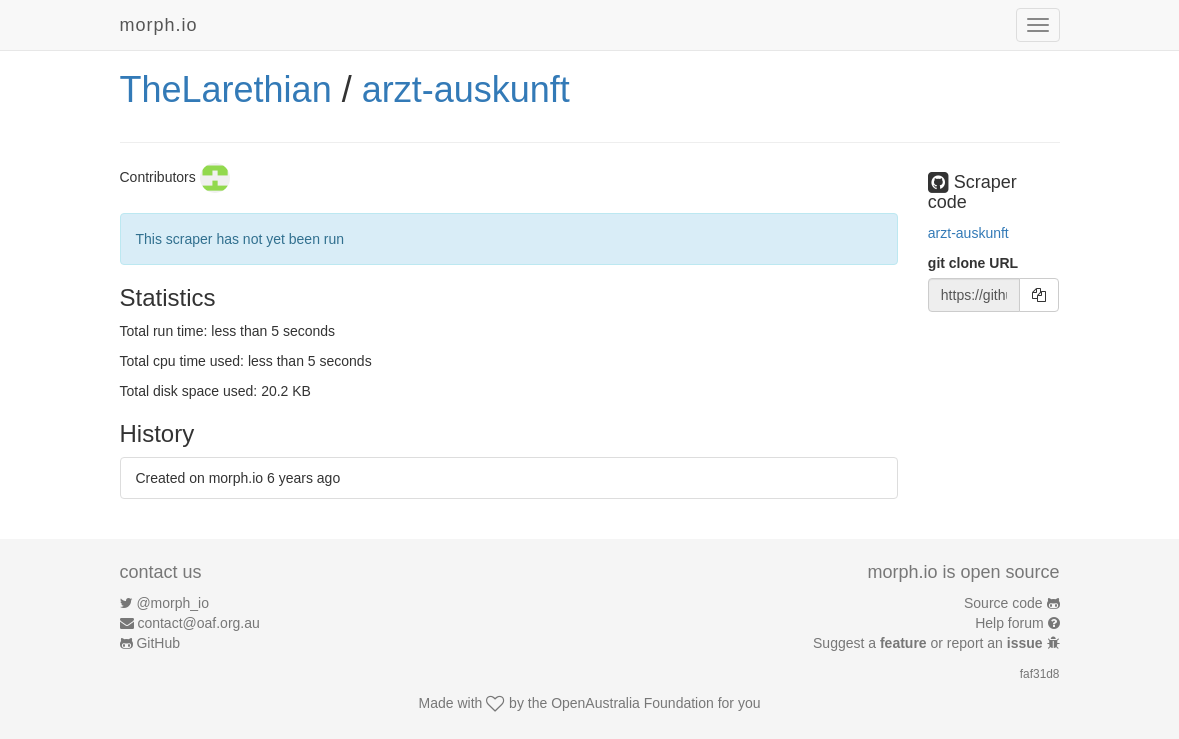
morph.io (159, 25)
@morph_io (172, 603)
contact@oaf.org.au (198, 623)
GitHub (158, 643)
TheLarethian (226, 89)
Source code (1003, 603)
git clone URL (973, 263)
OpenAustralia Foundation (632, 703)
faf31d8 (1040, 674)
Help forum (1009, 623)
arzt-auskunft (466, 89)
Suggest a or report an (929, 643)
